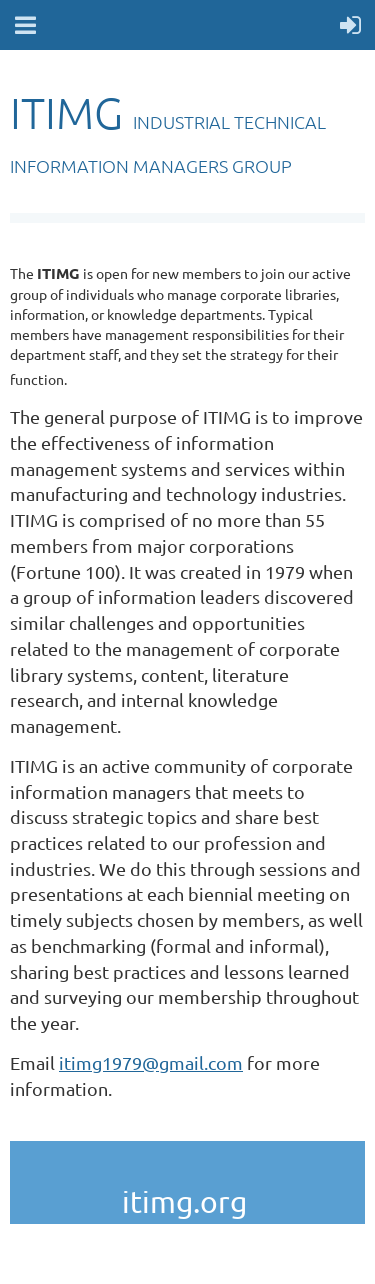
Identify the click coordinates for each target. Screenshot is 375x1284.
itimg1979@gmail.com (151, 1062)
